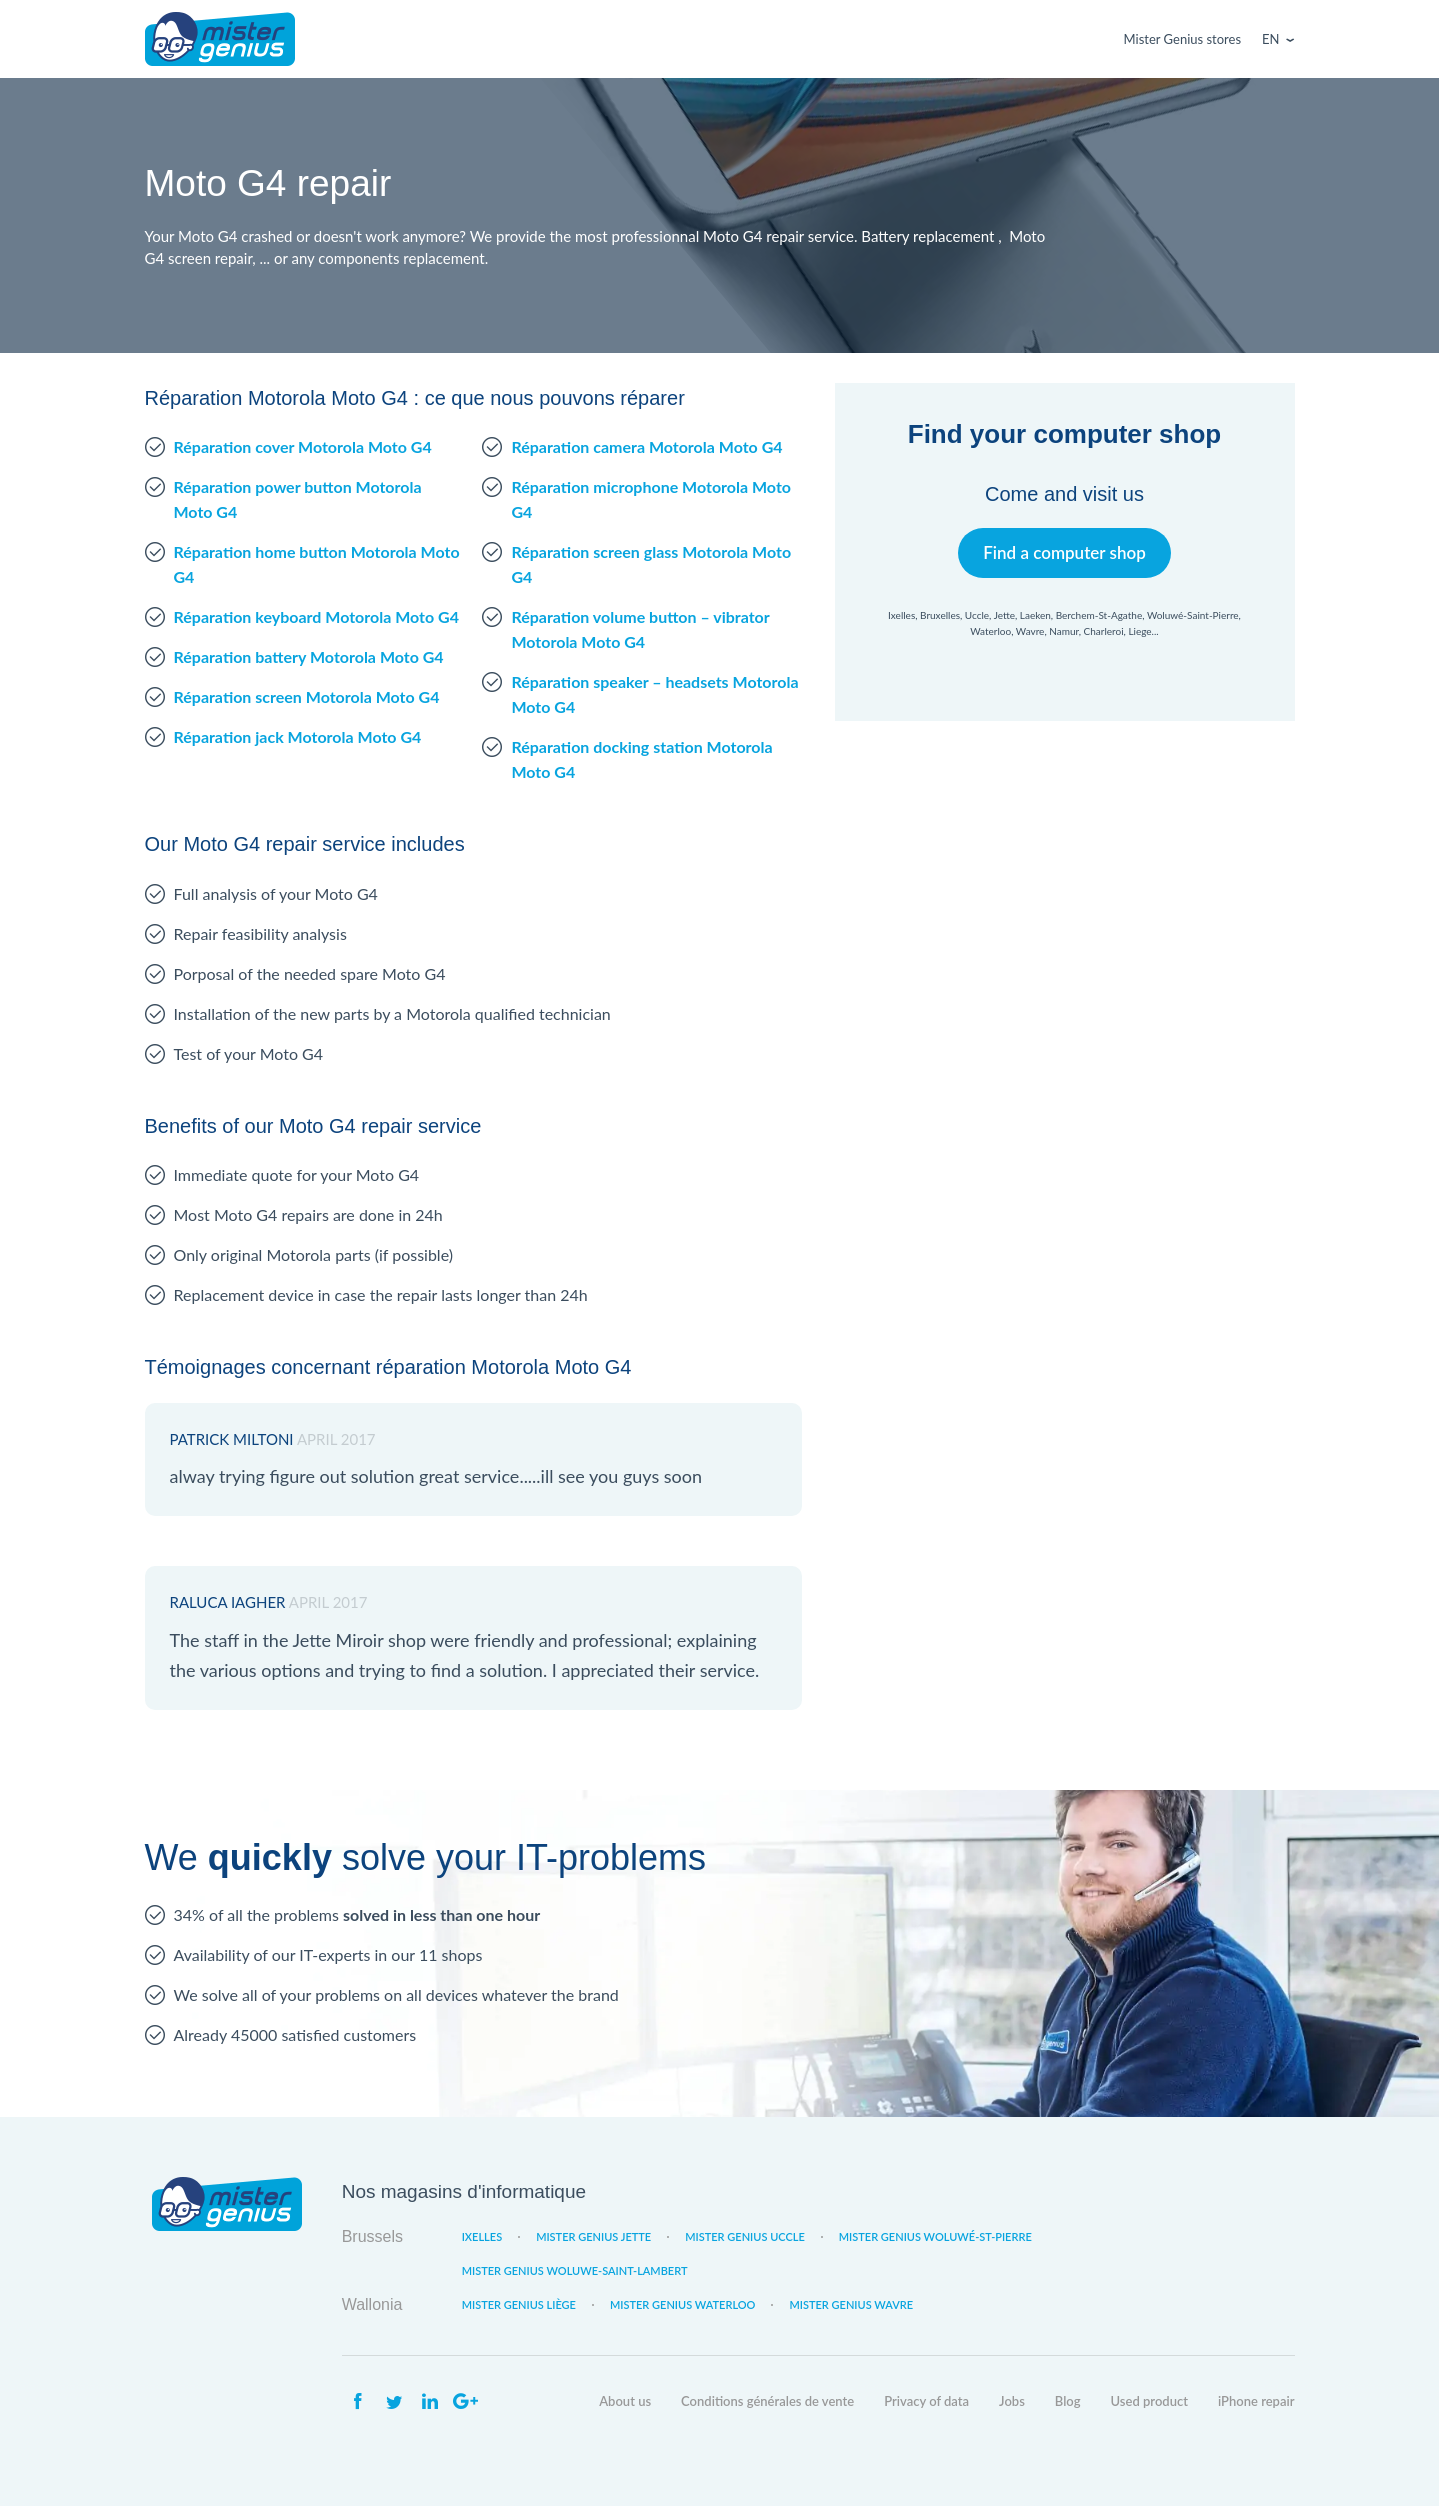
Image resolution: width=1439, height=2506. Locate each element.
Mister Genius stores (1182, 39)
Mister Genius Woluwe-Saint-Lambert (575, 2270)
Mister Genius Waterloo (683, 2304)
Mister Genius (220, 39)
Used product (1149, 2401)
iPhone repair (1256, 2401)
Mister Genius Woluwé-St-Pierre (935, 2236)
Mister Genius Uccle (745, 2236)
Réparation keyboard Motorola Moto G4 (316, 616)
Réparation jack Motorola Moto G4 (298, 736)
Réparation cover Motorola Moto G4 (303, 446)
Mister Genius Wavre (851, 2304)
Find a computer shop (1064, 552)
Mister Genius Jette (593, 2236)
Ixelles (482, 2236)
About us (625, 2401)
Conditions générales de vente (767, 2401)
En (1270, 39)
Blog (1068, 2401)
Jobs (1012, 2401)
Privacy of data (926, 2401)
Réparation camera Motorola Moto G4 (646, 446)
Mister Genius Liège (519, 2304)
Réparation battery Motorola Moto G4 (309, 656)
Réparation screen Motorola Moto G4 (307, 696)
